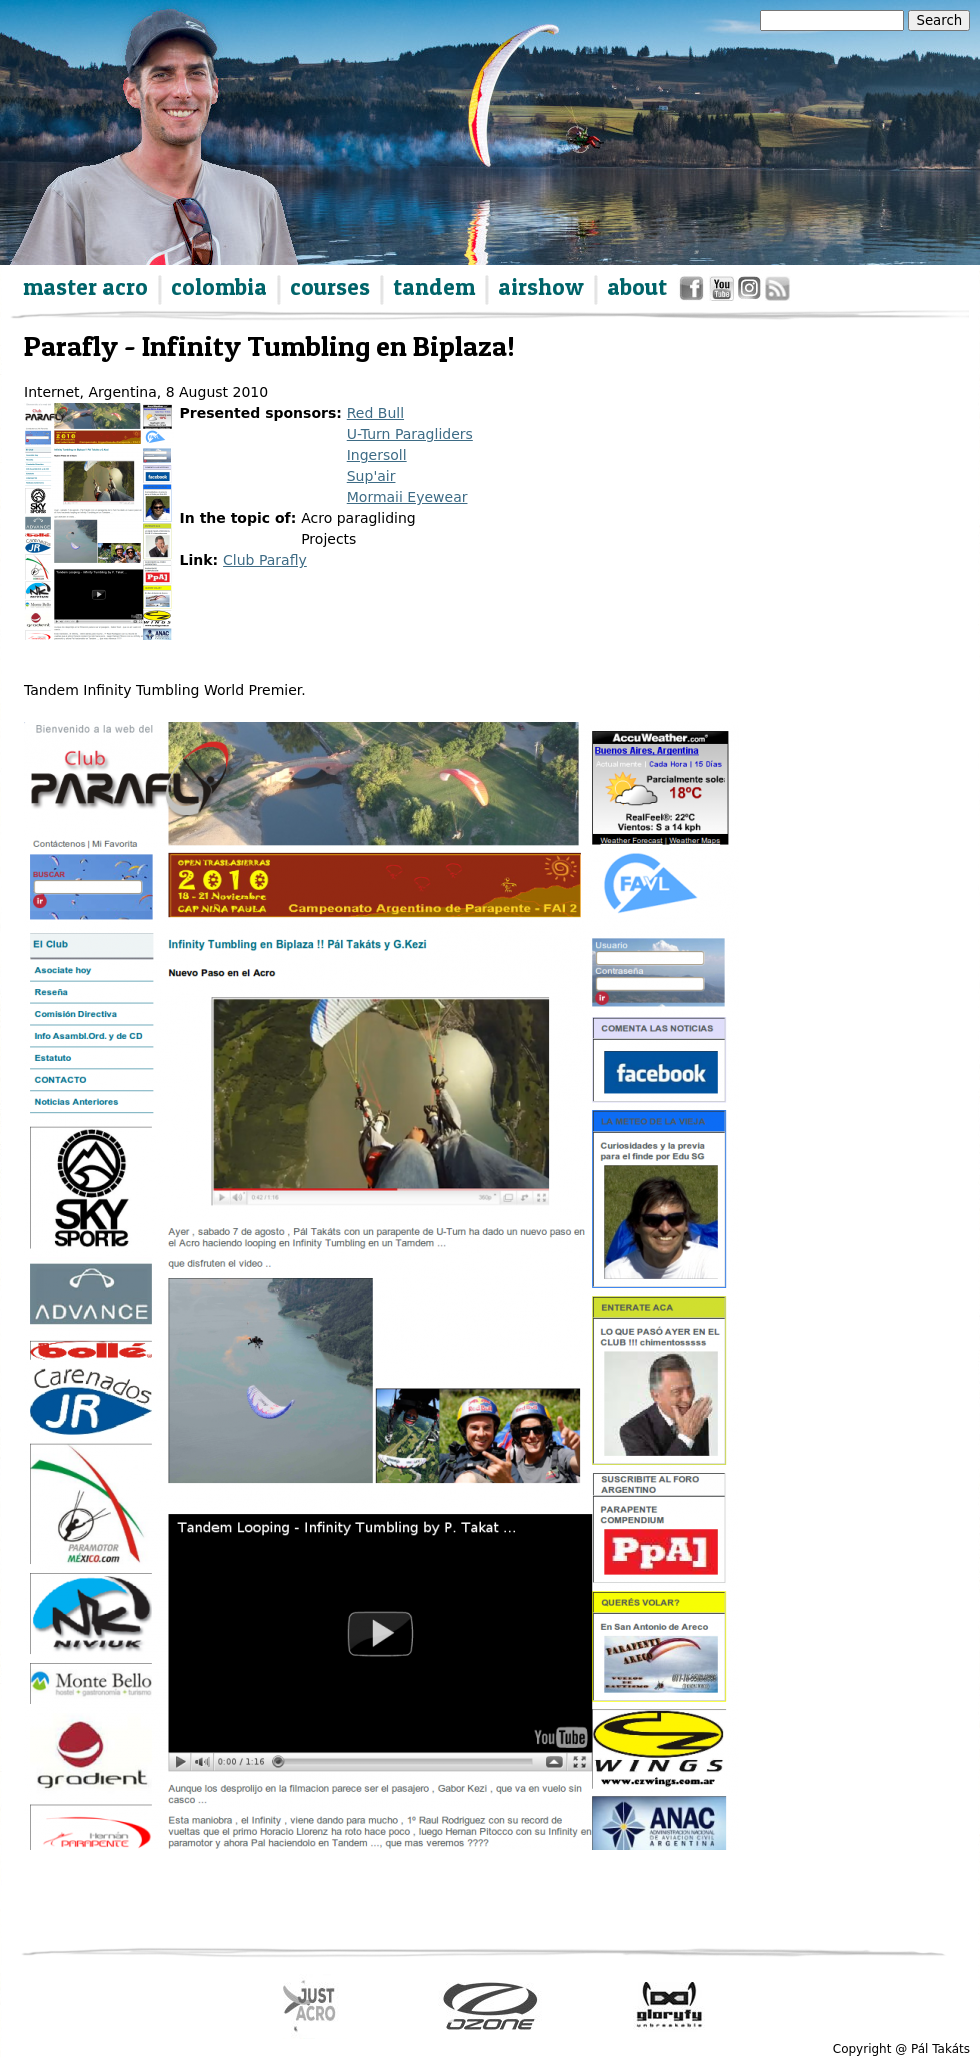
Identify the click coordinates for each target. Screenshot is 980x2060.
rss (776, 292)
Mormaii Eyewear (407, 497)
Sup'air (371, 476)
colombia (219, 287)
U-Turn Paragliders (410, 434)
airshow (541, 287)
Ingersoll (377, 455)
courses (330, 287)
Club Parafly (265, 560)
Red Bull (375, 413)
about (637, 287)
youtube (722, 292)
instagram (750, 292)
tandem (434, 287)
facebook (694, 292)
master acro (85, 287)
